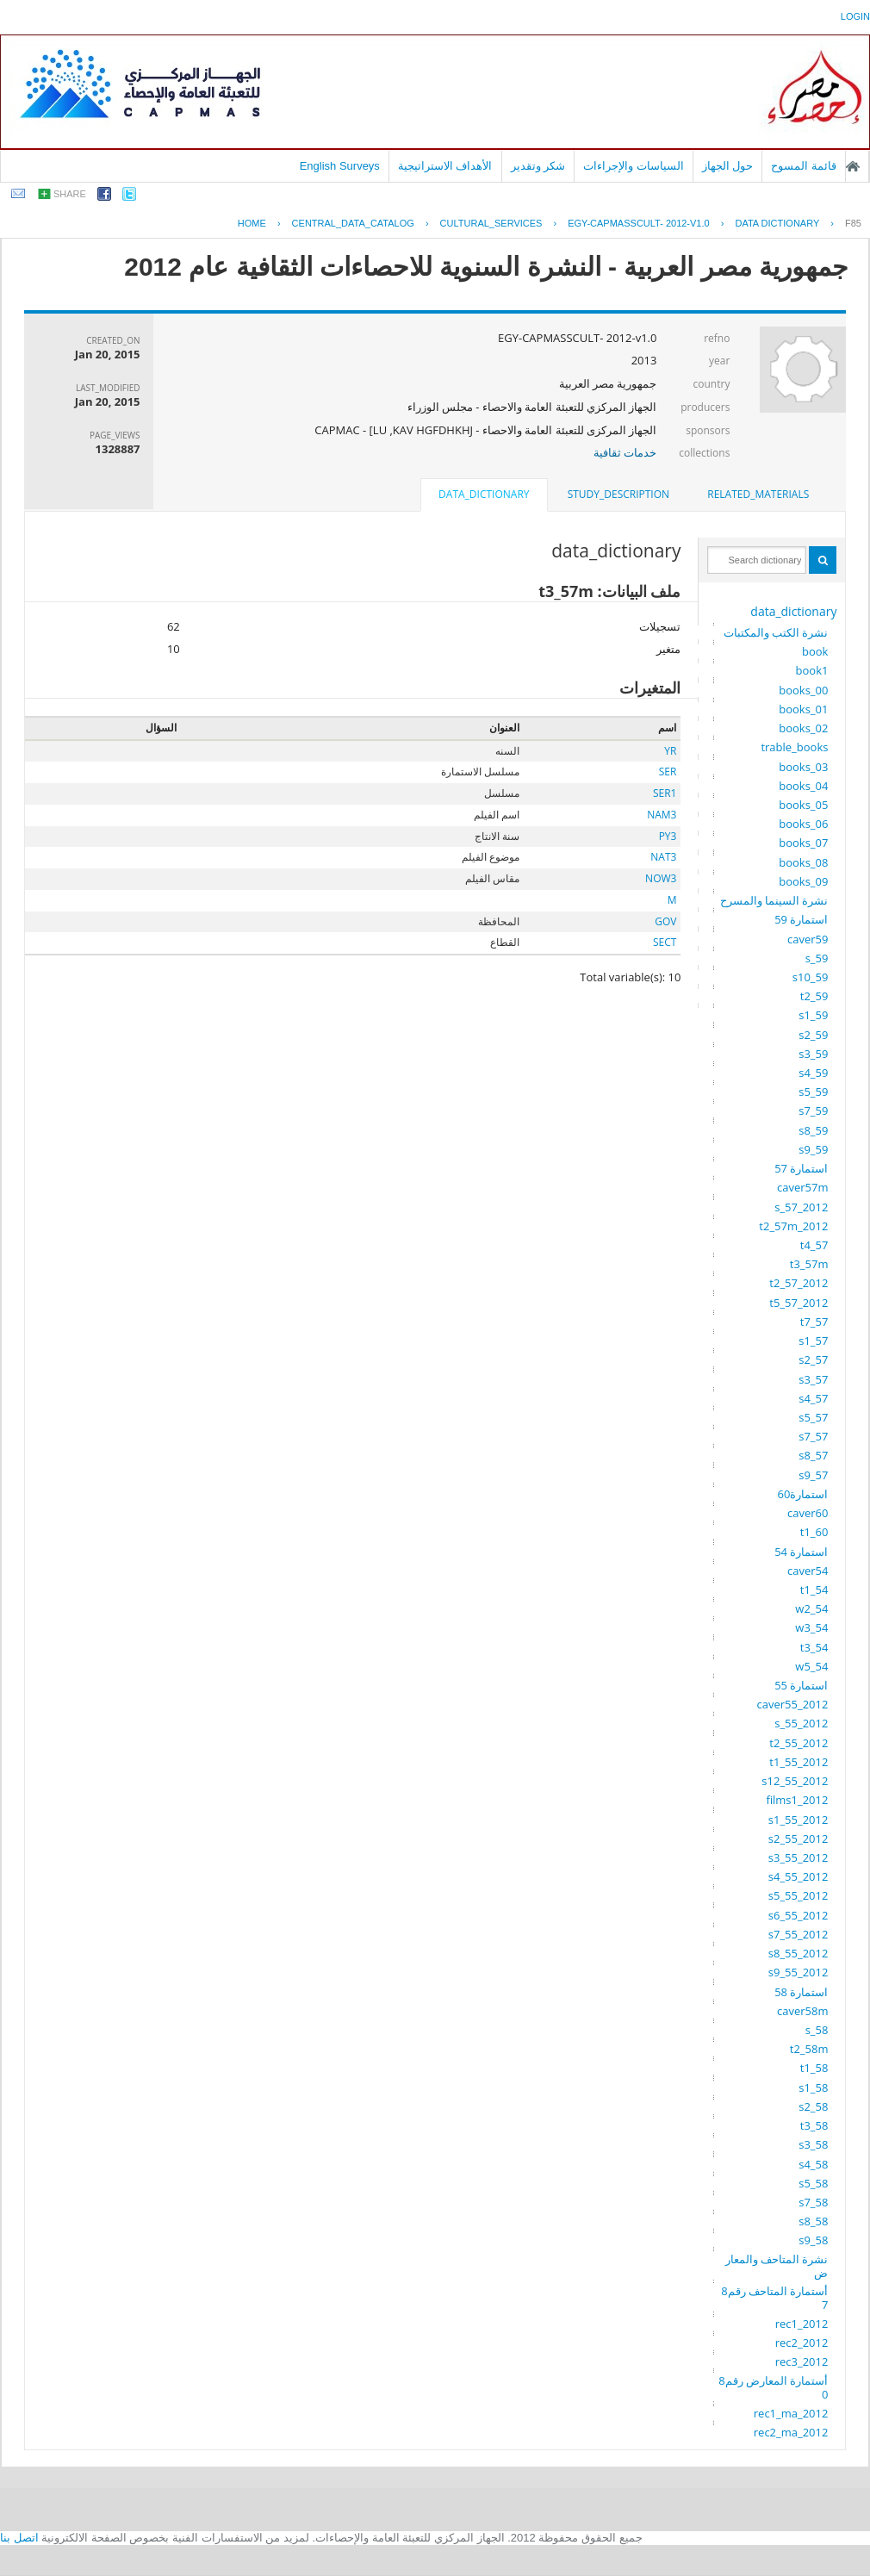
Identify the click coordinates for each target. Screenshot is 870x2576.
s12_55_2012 (794, 1781)
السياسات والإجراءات (633, 165)
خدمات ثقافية (624, 452)
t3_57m (809, 1264)
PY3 (668, 836)
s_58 (817, 2030)
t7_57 (814, 1321)
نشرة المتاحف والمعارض (777, 2266)
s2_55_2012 (798, 1838)
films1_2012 (797, 1800)
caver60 (807, 1513)
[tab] (758, 494)
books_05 (803, 805)
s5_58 (813, 2183)
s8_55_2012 (798, 1953)
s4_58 (813, 2164)
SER (668, 771)
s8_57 (813, 1455)
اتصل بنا (19, 2537)
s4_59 (813, 1073)
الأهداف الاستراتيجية (445, 165)
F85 (853, 223)
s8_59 (813, 1130)
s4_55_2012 (798, 1876)
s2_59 (813, 1035)
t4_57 (814, 1245)
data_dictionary (793, 611)
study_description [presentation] (618, 494)
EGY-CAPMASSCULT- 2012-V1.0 (638, 223)
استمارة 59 (801, 919)
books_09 (803, 881)
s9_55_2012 (798, 1972)
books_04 (803, 786)
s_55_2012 (801, 1723)
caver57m (802, 1187)
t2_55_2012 (798, 1743)
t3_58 (814, 2125)
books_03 (803, 767)
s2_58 (813, 2106)
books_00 (803, 690)
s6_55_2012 (798, 1915)
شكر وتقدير (538, 165)
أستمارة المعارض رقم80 (773, 2387)
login (855, 16)
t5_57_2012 (798, 1303)
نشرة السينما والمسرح (774, 900)
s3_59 (813, 1054)
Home (252, 223)
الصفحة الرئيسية (853, 166)
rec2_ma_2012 (791, 2432)
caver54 (807, 1570)
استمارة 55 (801, 1685)
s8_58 (813, 2221)
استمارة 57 (801, 1168)
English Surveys (340, 165)
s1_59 (813, 1015)
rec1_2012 (802, 2323)
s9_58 (813, 2240)
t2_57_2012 (798, 1283)
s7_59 (813, 1110)
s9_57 (813, 1475)
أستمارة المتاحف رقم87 (774, 2298)
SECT (664, 942)
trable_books (794, 747)
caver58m (802, 2011)
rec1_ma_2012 (791, 2413)
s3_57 (813, 1379)
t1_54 (814, 1589)
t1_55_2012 (798, 1762)
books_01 (803, 709)
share (69, 194)
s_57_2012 (801, 1207)
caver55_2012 (793, 1704)
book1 (812, 670)
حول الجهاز (728, 165)
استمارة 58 (801, 1992)
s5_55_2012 (798, 1895)
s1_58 (813, 2087)
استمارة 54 (801, 1552)
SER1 (665, 793)
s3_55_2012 (798, 1857)
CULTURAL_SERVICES (491, 223)
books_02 (803, 728)
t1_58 (814, 2068)
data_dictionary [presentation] (483, 494)
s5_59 (813, 1091)
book (815, 651)
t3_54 (814, 1647)
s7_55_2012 (798, 1934)
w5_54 (811, 1666)
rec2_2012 (802, 2342)
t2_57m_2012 (793, 1226)
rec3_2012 (802, 2361)
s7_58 (813, 2202)
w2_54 (811, 1608)
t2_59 (814, 996)
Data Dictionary (777, 223)
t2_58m (809, 2049)
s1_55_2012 (798, 1819)
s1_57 (813, 1340)
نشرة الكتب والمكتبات (776, 632)
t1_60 (814, 1532)
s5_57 (813, 1417)
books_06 (803, 824)
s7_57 (813, 1436)
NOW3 (660, 878)
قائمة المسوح (803, 165)
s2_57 (813, 1359)
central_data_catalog (353, 223)
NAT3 (663, 856)
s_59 (817, 958)
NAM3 (661, 814)
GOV (665, 921)
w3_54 (811, 1627)
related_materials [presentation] (758, 494)
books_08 (803, 862)
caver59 (807, 939)
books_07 (803, 842)
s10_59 (810, 977)
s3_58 (813, 2144)
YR (670, 751)
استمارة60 (803, 1494)
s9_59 (813, 1149)
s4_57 (813, 1398)
